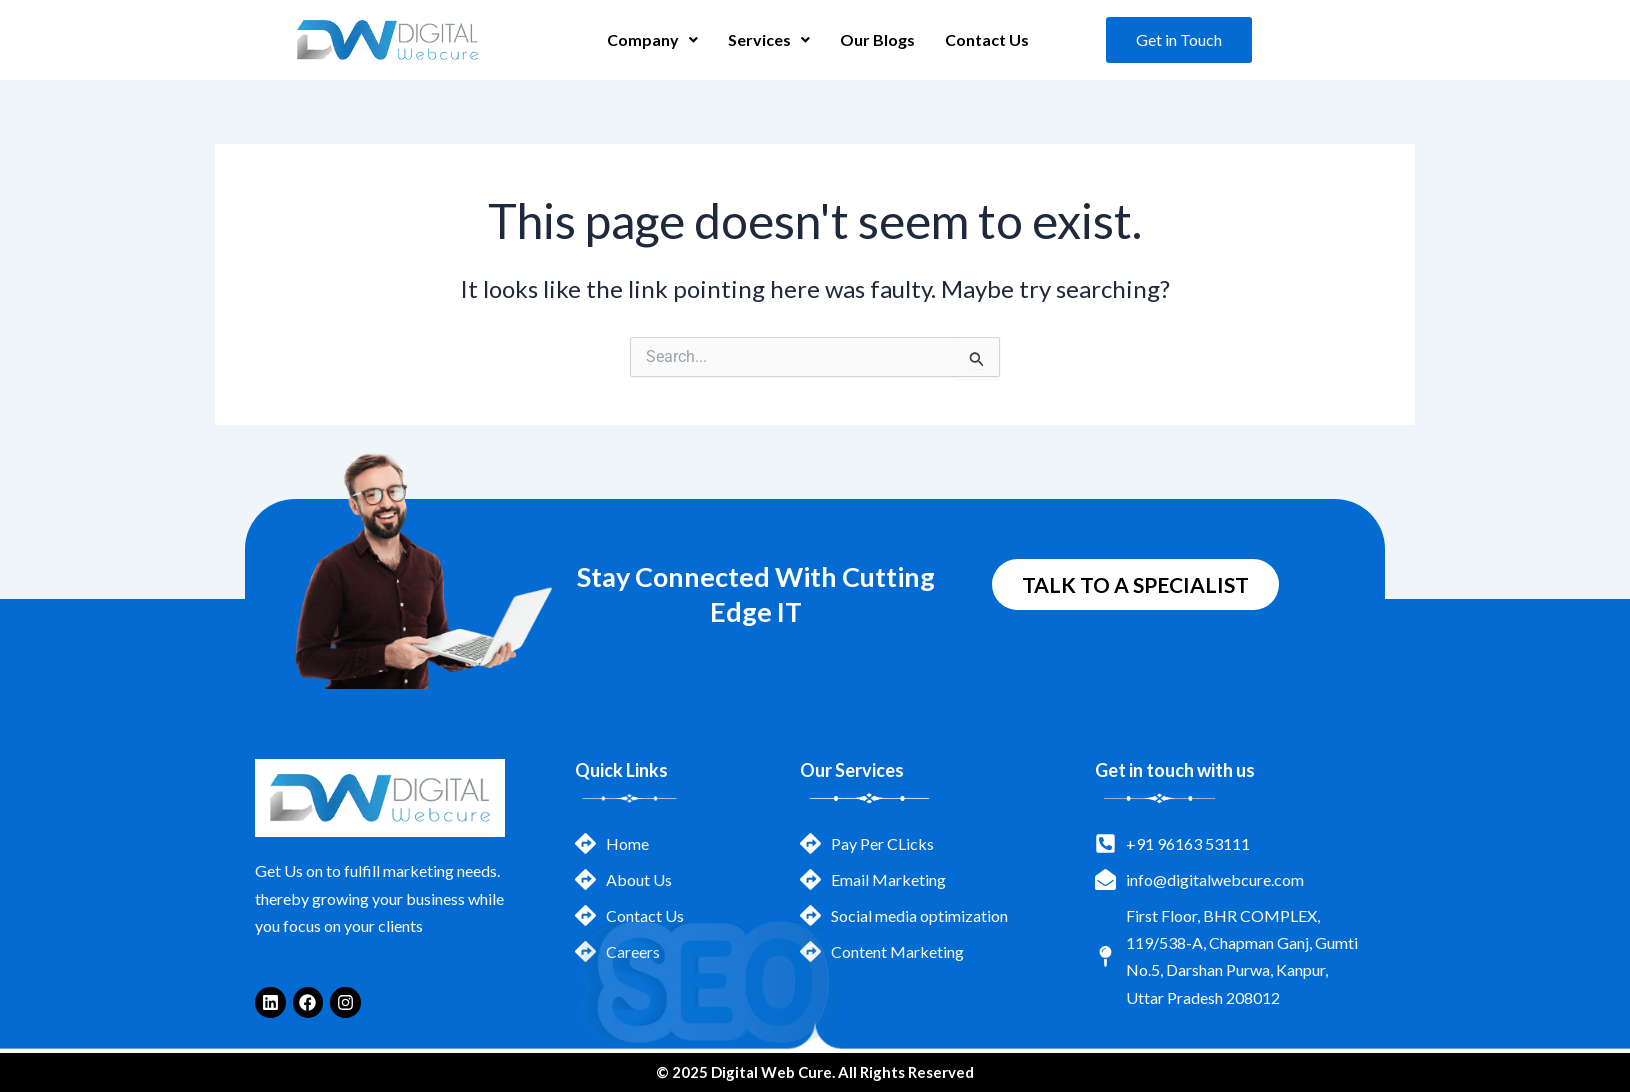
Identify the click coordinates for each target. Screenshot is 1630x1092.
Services (769, 39)
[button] (652, 40)
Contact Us (987, 39)
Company (652, 39)
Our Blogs (877, 39)
